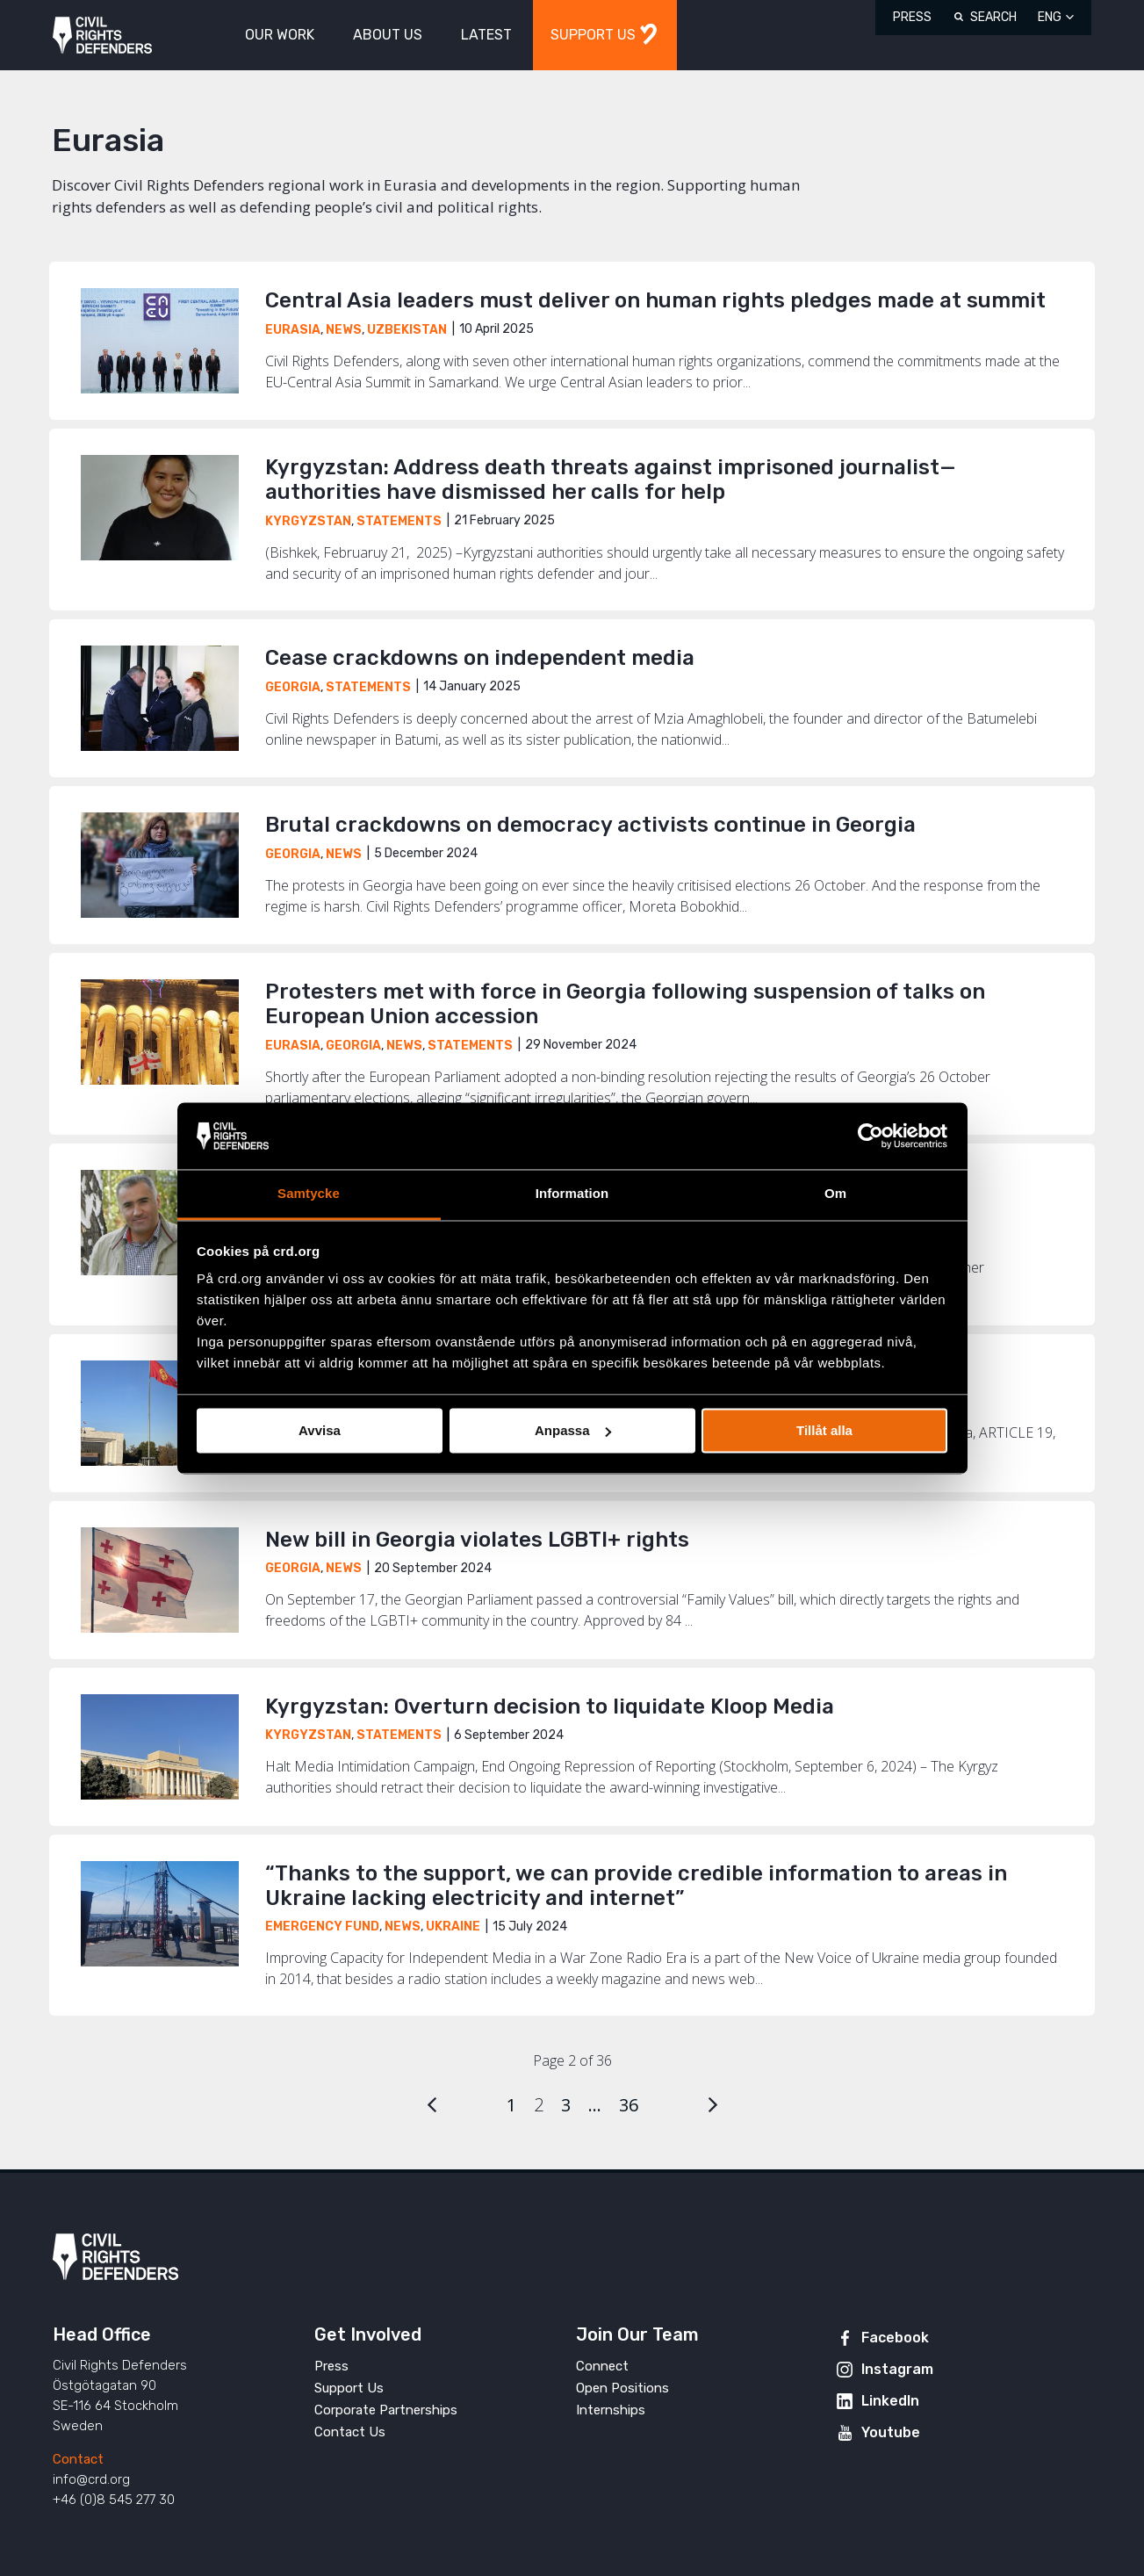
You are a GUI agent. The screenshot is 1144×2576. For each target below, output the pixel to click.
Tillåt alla (824, 1430)
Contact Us (349, 2432)
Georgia (292, 687)
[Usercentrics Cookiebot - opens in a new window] (870, 1135)
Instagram (897, 2369)
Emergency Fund (322, 1926)
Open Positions (622, 2388)
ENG (1049, 17)
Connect (602, 2366)
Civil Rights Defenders (102, 35)
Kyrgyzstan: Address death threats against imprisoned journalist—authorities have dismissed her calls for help (610, 479)
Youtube (890, 2432)
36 (628, 2105)
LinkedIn (890, 2400)
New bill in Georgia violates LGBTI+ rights (477, 1539)
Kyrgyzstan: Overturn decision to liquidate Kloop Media (549, 1706)
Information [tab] (572, 1194)
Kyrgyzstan (308, 521)
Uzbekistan (407, 329)
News (344, 329)
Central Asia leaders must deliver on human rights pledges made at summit (655, 300)
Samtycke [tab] (308, 1194)
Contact (78, 2459)
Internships (610, 2410)
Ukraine (453, 1926)
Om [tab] (835, 1194)
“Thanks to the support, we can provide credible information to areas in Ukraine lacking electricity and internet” (636, 1885)
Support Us (349, 2388)
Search (993, 17)
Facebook (895, 2337)
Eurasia (292, 329)
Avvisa (320, 1430)
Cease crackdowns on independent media (479, 658)
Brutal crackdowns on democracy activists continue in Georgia (590, 824)
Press (912, 17)
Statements (399, 521)
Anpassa (573, 1430)
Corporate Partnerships (385, 2410)
